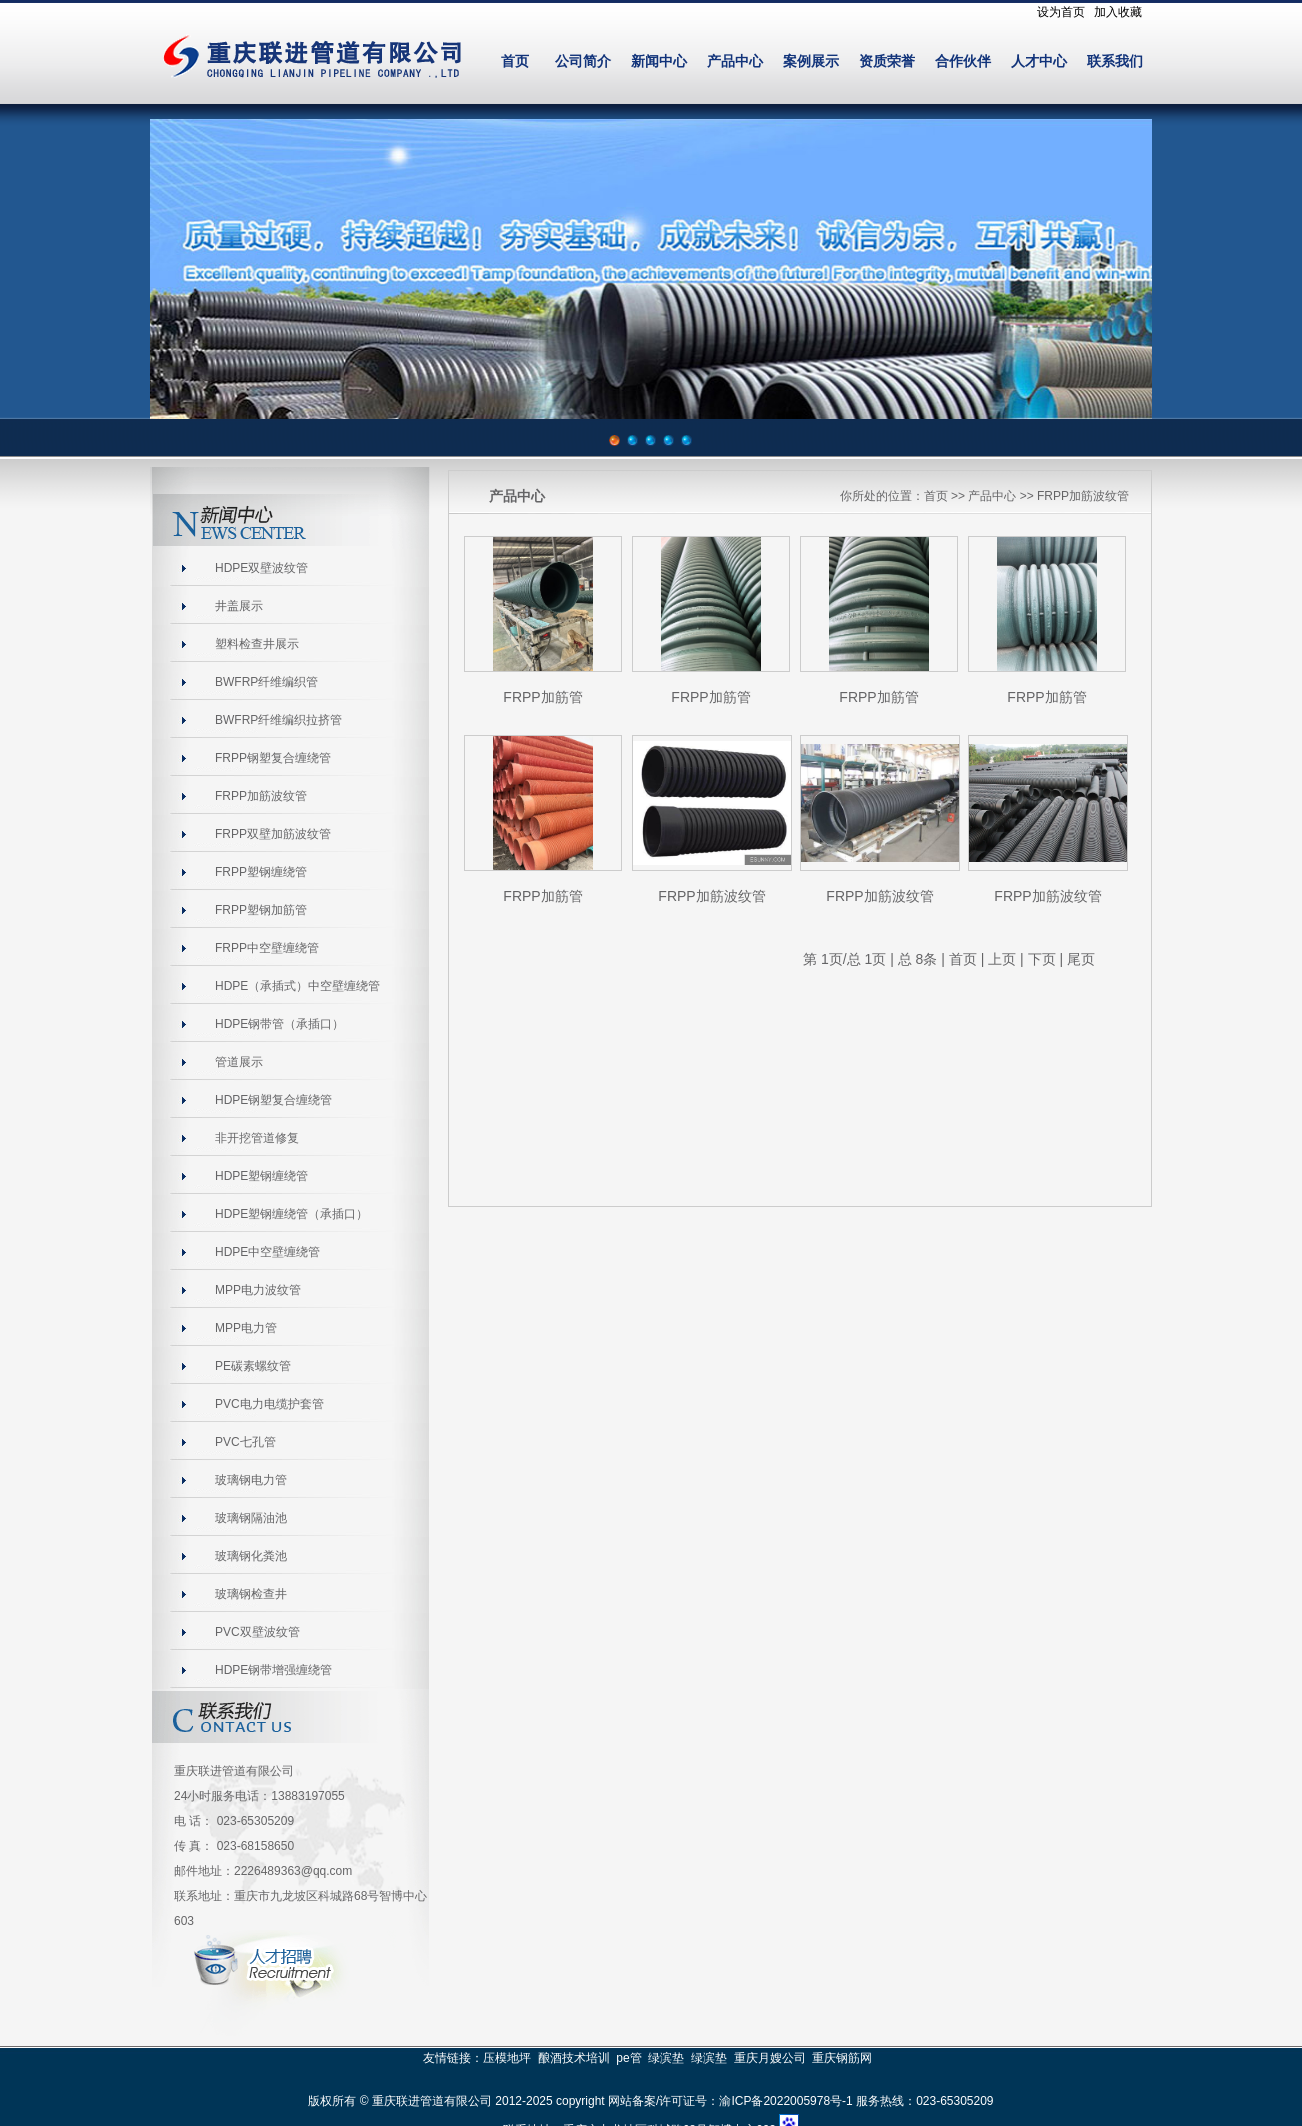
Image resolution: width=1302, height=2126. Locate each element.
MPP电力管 (246, 1328)
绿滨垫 (666, 2058)
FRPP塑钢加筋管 (261, 910)
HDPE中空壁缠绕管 (267, 1252)
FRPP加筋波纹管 (261, 796)
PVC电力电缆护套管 (269, 1404)
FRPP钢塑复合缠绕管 (273, 758)
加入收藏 (1118, 12)
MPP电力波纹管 (258, 1290)
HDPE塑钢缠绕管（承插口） (291, 1214)
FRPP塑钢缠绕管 (261, 872)
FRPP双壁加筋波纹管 (273, 834)
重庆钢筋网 (842, 2058)
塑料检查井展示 (257, 644)
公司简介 (583, 61)
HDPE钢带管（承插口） (279, 1024)
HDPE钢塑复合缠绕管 (273, 1100)
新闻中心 (659, 61)
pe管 (628, 2058)
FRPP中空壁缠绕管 (267, 948)
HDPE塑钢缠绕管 (261, 1176)
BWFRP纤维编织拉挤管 (278, 720)
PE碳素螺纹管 (253, 1366)
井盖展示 (239, 606)
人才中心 (1039, 61)
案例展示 (811, 61)
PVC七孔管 (245, 1442)
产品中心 (735, 61)
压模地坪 (507, 2058)
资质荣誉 (887, 61)
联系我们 (1115, 61)
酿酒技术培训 (574, 2058)
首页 (515, 61)
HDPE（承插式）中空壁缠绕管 (297, 986)
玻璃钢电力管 (251, 1480)
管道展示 (239, 1062)
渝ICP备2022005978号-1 (785, 2101)
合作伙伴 (963, 61)
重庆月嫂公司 (770, 2058)
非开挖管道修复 (257, 1138)
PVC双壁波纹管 (257, 1632)
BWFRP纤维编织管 (266, 682)
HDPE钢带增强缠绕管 (273, 1670)
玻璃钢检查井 (251, 1594)
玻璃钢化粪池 (251, 1556)
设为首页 (1061, 12)
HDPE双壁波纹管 (261, 568)
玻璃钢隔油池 (251, 1518)
